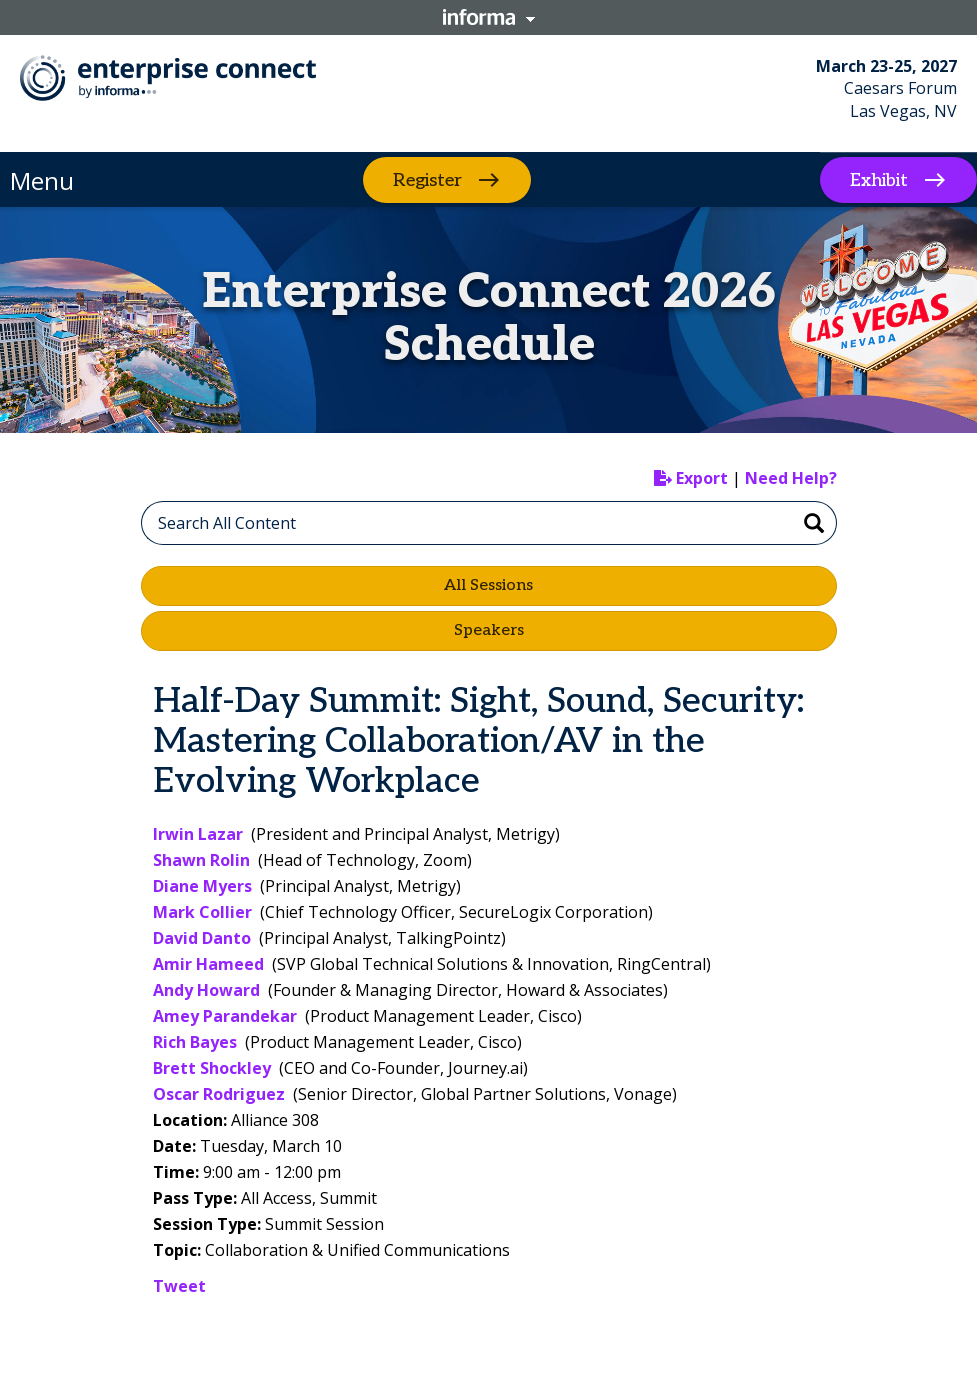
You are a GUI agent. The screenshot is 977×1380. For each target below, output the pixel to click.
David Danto (202, 938)
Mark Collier (202, 912)
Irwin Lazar (198, 834)
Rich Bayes (195, 1042)
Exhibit (879, 180)
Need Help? (791, 478)
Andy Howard (206, 990)
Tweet (179, 1286)
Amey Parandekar (225, 1016)
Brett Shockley (212, 1068)
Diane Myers (202, 886)
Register (427, 179)
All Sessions (488, 585)
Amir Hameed (208, 964)
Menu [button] (42, 180)
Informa (489, 17)
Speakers (489, 630)
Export (691, 478)
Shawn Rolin (201, 860)
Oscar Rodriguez (219, 1094)
